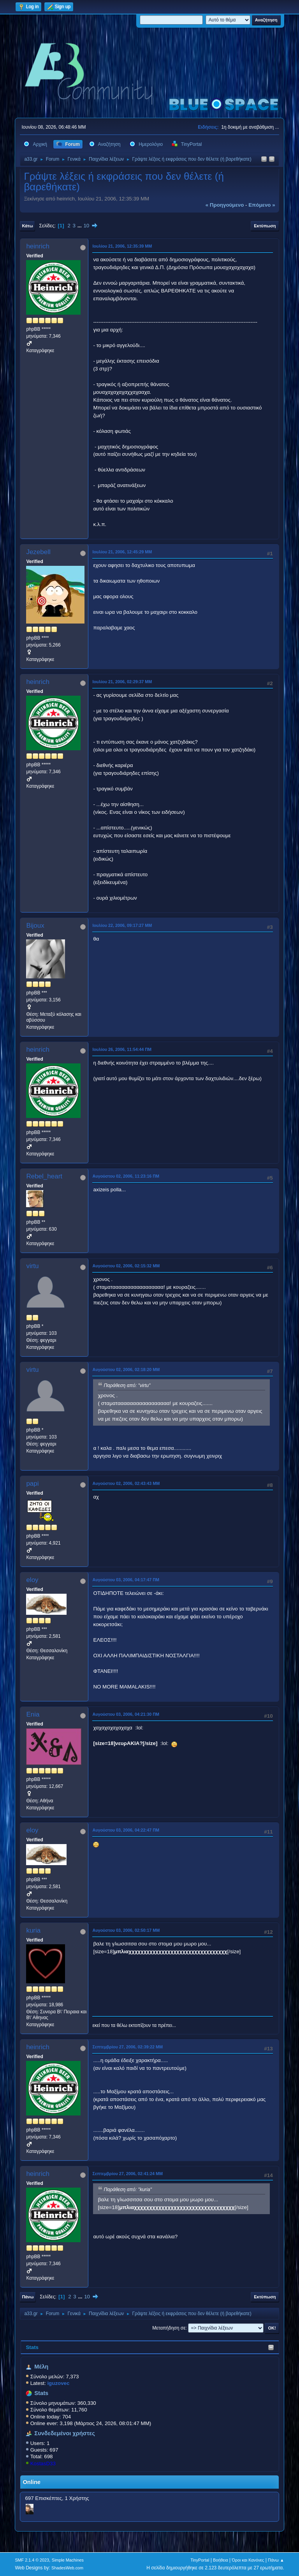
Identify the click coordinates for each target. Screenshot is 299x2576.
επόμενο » (261, 205)
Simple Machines (68, 2560)
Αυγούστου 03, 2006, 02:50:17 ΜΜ (126, 1930)
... (80, 226)
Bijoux (35, 925)
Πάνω (27, 2296)
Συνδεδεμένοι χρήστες (64, 2433)
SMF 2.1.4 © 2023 (32, 2560)
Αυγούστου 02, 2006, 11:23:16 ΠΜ (125, 1176)
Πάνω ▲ (276, 2560)
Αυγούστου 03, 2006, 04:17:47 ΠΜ (125, 1579)
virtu (32, 1266)
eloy (32, 1580)
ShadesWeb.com (67, 2567)
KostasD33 (43, 2463)
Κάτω (27, 225)
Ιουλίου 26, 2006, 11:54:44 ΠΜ (121, 1049)
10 (86, 226)
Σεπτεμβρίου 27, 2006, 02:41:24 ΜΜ (127, 2173)
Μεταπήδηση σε (168, 2328)
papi (32, 1483)
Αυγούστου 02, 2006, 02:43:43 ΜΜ (126, 1483)
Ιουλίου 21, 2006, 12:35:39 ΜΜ (122, 246)
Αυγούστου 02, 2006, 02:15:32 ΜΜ (126, 1265)
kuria (33, 1930)
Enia (32, 1714)
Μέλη (41, 2366)
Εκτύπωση (265, 225)
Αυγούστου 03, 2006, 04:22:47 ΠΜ (125, 1830)
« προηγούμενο (225, 205)
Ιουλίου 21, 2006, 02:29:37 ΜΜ (122, 681)
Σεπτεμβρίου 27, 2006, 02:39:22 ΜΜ (127, 2047)
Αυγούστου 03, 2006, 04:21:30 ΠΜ (125, 1714)
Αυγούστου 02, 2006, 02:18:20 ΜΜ (126, 1369)
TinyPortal (199, 2560)
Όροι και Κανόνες (248, 2560)
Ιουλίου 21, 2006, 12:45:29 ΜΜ (122, 551)
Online (31, 2482)
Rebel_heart (44, 1176)
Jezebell (38, 552)
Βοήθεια (220, 2560)
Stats (32, 2347)
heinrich (37, 246)
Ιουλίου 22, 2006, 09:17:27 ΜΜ (122, 925)
